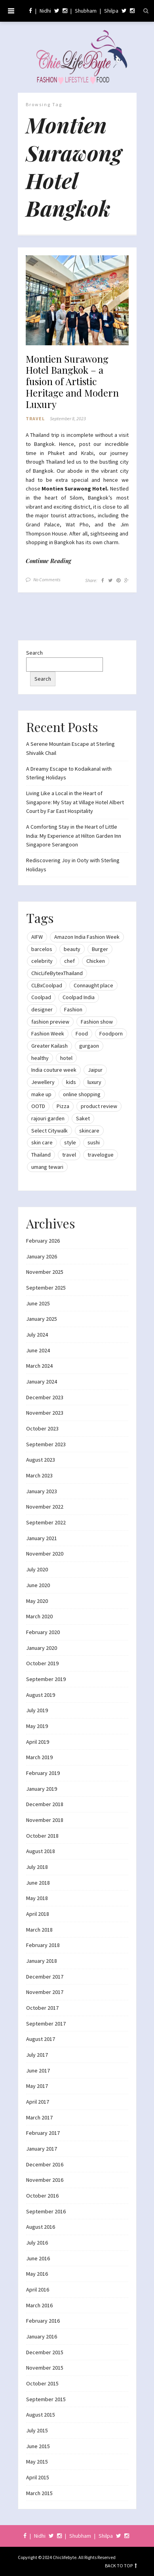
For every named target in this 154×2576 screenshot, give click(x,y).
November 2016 (44, 2179)
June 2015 (38, 2446)
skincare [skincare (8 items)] (89, 1130)
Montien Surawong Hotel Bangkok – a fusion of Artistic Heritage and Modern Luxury (72, 381)
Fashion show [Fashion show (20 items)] (97, 1021)
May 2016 (37, 2273)
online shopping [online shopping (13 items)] (82, 1094)
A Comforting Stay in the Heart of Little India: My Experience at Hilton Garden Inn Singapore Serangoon (73, 835)
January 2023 (41, 1491)
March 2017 (39, 2117)
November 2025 (44, 1271)
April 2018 (37, 1913)
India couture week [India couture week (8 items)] (53, 1069)
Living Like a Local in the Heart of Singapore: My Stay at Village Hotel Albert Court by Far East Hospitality (75, 802)
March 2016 (39, 2305)
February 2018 (43, 1945)
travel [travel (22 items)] (69, 1154)
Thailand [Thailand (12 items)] (41, 1154)
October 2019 (42, 1663)
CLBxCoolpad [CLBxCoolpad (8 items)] (46, 985)
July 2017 (37, 2054)
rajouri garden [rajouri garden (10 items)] (48, 1118)
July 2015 (37, 2430)
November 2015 (44, 2367)
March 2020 (39, 1616)
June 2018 (38, 1882)
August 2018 (40, 1851)
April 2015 (37, 2477)
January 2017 (41, 2148)
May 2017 (37, 2085)
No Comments (47, 579)
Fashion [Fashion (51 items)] (73, 1009)
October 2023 (42, 1428)
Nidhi (45, 10)
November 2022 (44, 1506)
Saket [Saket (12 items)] (83, 1118)
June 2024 (38, 1350)
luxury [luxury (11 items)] (94, 1082)
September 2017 (46, 2023)
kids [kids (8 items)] (71, 1082)
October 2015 (42, 2383)
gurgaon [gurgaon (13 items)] (89, 1045)
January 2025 (41, 1318)
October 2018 (42, 1835)
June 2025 (38, 1303)
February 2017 (43, 2132)
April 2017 (37, 2101)
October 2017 (42, 2007)
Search (34, 652)
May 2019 (37, 1726)
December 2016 (44, 2164)
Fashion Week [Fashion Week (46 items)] (47, 1033)
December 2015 (44, 2352)
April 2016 (37, 2289)
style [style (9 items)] (70, 1142)
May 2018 (37, 1898)
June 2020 (38, 1585)
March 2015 (39, 2493)
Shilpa (111, 10)
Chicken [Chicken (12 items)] (95, 960)
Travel (35, 418)
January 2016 (41, 2336)
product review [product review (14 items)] (99, 1106)
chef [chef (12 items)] (69, 960)
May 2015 (37, 2461)
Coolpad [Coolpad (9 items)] (41, 997)
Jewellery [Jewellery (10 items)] (43, 1082)
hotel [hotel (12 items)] (66, 1057)
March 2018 (39, 1929)
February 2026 (43, 1240)
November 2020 (44, 1553)
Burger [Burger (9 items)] (100, 949)
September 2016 (46, 2211)
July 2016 (37, 2242)
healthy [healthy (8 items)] (40, 1057)
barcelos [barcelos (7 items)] (41, 949)
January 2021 (41, 1538)
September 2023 (46, 1444)
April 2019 (37, 1741)
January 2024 (41, 1381)
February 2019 (43, 1773)
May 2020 (37, 1600)
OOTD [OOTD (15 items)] (38, 1106)
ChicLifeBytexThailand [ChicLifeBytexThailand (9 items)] (57, 973)
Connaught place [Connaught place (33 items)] (93, 985)
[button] (77, 300)
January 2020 (41, 1647)
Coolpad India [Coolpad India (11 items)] (79, 997)
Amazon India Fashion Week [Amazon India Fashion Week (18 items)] (87, 936)
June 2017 (38, 2070)
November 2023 (44, 1412)
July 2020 (37, 1569)
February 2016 (43, 2320)
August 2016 (40, 2226)
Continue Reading (48, 561)
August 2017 (40, 2038)
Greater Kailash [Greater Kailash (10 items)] (49, 1045)
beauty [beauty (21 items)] (72, 949)
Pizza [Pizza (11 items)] (63, 1106)
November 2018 (44, 1819)
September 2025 (46, 1287)
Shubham (86, 10)
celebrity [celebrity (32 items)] (42, 960)
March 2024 (39, 1365)
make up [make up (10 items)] (41, 1094)
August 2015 (40, 2414)
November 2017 (44, 1992)
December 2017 (44, 1976)
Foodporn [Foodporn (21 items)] (111, 1033)
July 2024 (37, 1334)
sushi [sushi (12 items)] (93, 1142)
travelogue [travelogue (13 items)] (100, 1154)
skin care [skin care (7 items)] (42, 1142)
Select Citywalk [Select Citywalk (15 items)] (49, 1130)
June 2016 (38, 2258)
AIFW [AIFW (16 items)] (37, 936)
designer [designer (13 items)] (42, 1009)
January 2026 (41, 1256)
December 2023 (44, 1397)
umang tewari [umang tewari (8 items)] (47, 1166)
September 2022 (46, 1522)
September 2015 (46, 2399)
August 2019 (40, 1694)
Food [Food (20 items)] (82, 1033)
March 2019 (39, 1757)
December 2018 (44, 1804)
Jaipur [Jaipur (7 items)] (95, 1069)
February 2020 (43, 1632)
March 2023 (39, 1475)
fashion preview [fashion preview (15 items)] (50, 1021)
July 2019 (37, 1710)
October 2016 (42, 2195)
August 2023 (40, 1459)
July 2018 (37, 1866)
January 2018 (41, 1960)
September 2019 (46, 1679)
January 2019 (41, 1788)
